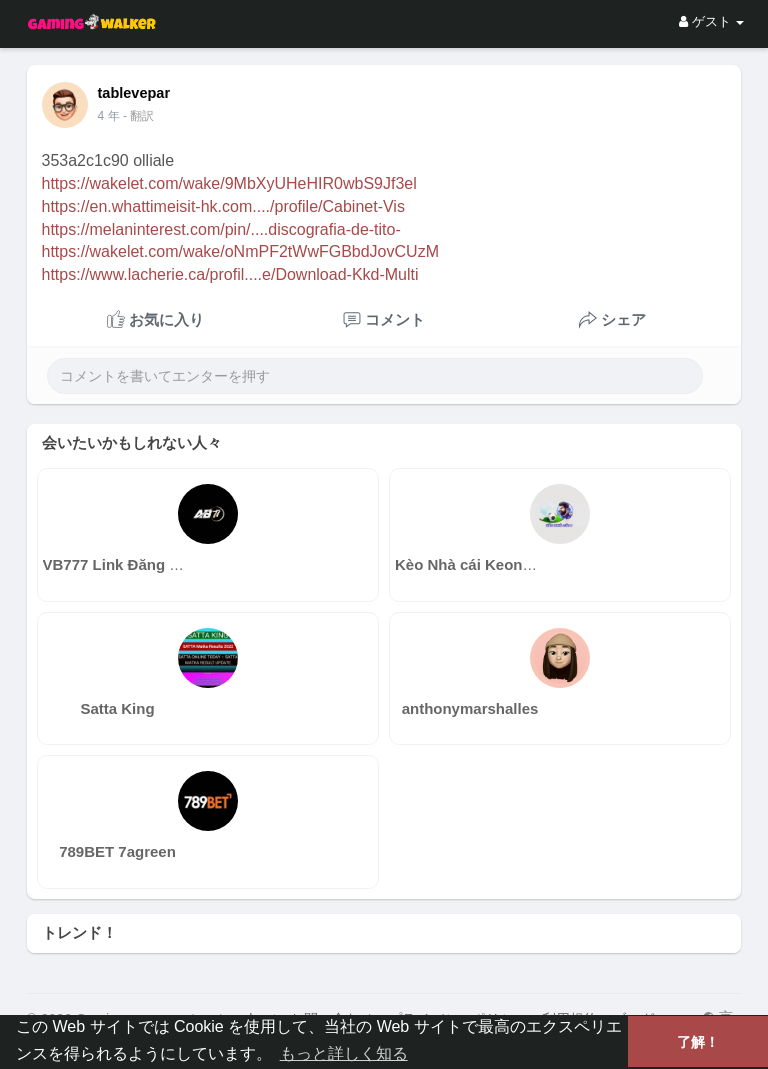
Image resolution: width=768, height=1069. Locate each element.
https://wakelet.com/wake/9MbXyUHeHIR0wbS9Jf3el (229, 183)
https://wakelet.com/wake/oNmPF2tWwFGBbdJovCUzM (240, 251)
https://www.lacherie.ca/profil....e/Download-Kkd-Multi (230, 274)
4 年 (109, 116)
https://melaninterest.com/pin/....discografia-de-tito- (221, 229)
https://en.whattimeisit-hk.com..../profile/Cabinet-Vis (223, 206)
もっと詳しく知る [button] (344, 1053)
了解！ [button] (698, 1042)
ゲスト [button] (711, 21)
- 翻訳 (138, 116)
